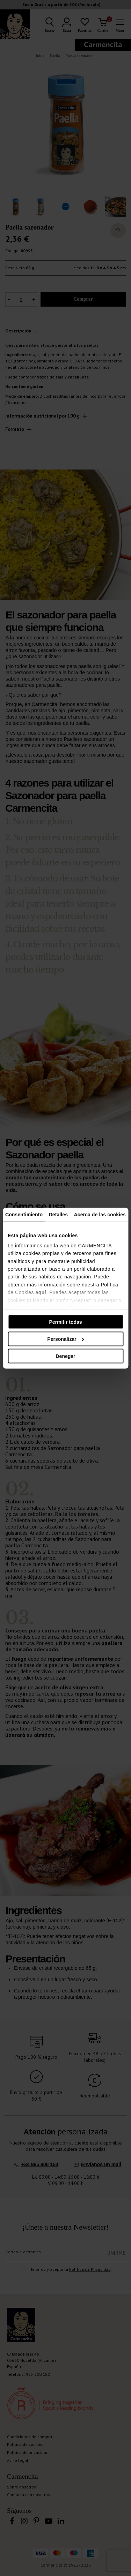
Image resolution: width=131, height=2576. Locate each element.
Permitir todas (65, 1321)
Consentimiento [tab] (24, 1214)
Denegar (65, 1356)
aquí (40, 1292)
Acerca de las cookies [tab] (100, 1214)
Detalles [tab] (58, 1214)
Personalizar (65, 1339)
